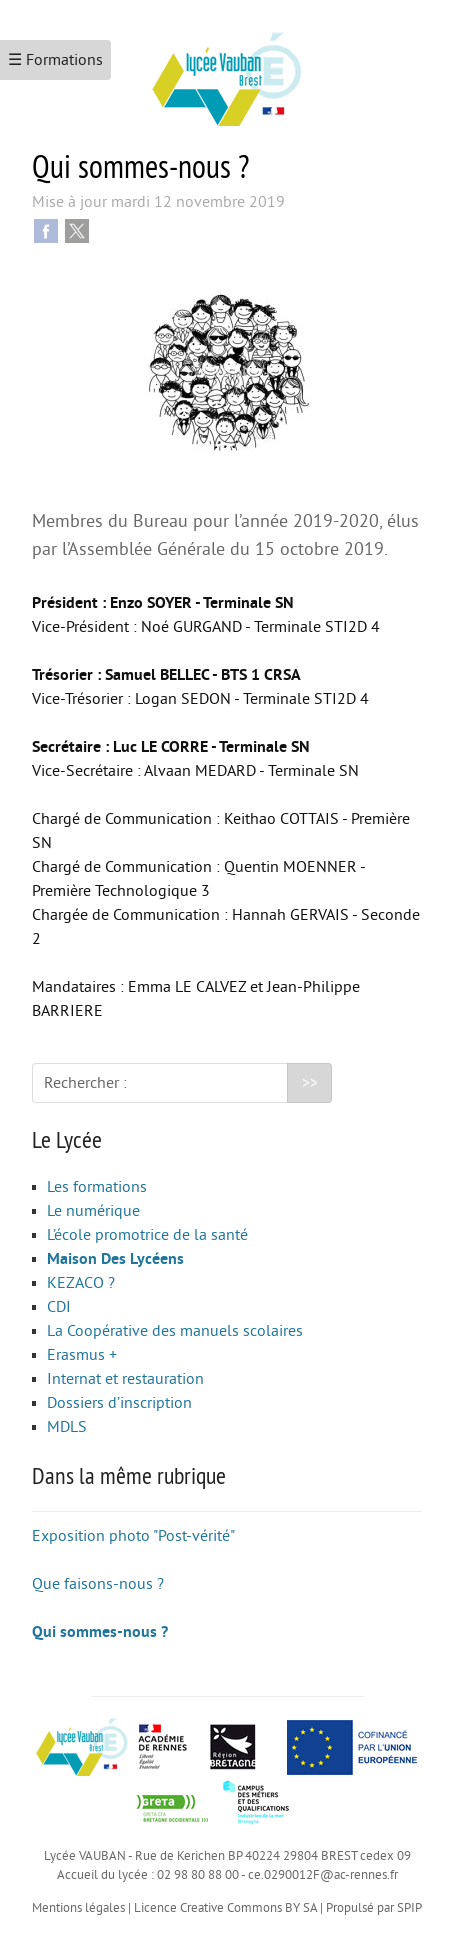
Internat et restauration (125, 1379)
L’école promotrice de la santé (147, 1235)
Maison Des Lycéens (115, 1259)
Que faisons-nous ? (98, 1584)
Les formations (97, 1187)
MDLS (67, 1427)
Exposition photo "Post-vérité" (133, 1536)
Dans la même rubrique (129, 1475)
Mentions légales (78, 1908)
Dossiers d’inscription (119, 1403)
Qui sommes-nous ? (100, 1632)
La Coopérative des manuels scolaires (175, 1331)
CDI (59, 1307)
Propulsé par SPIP (374, 1908)
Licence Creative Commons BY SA (225, 1908)
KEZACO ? (81, 1283)
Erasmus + (82, 1355)
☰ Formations (55, 60)
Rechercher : (85, 1083)
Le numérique (93, 1211)
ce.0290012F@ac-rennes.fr (323, 1875)
